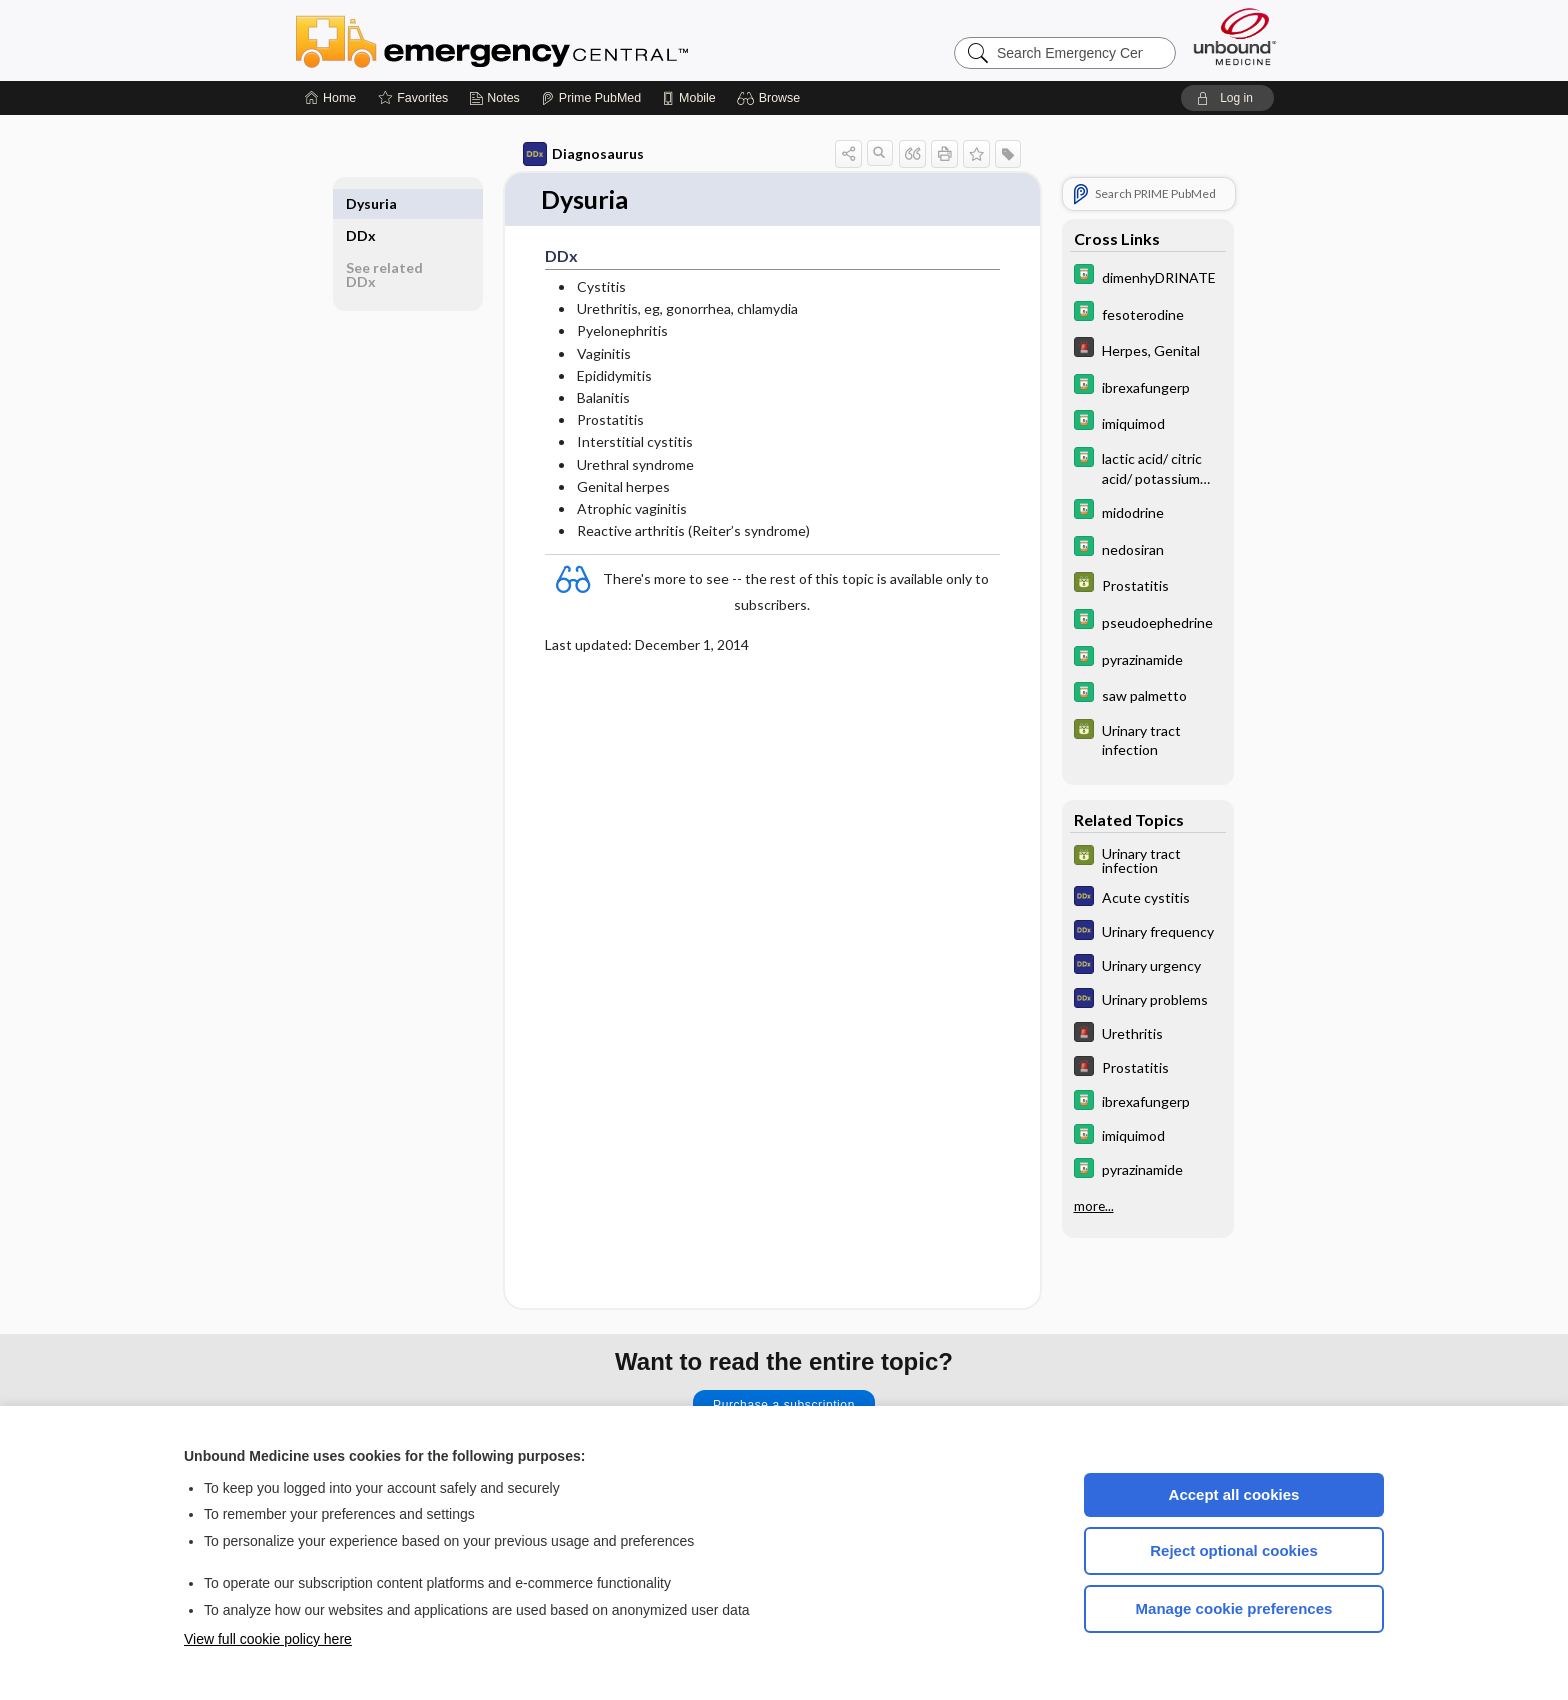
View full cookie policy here (268, 1639)
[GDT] (1148, 584)
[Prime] (591, 98)
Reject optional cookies (1234, 1550)
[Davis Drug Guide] (1148, 276)
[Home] (330, 98)
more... (1094, 1206)
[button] (771, 98)
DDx (361, 203)
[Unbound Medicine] (1235, 36)
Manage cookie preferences (1234, 1608)
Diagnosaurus (583, 154)
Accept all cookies (1234, 1494)
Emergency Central (544, 40)
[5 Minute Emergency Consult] (1148, 349)
